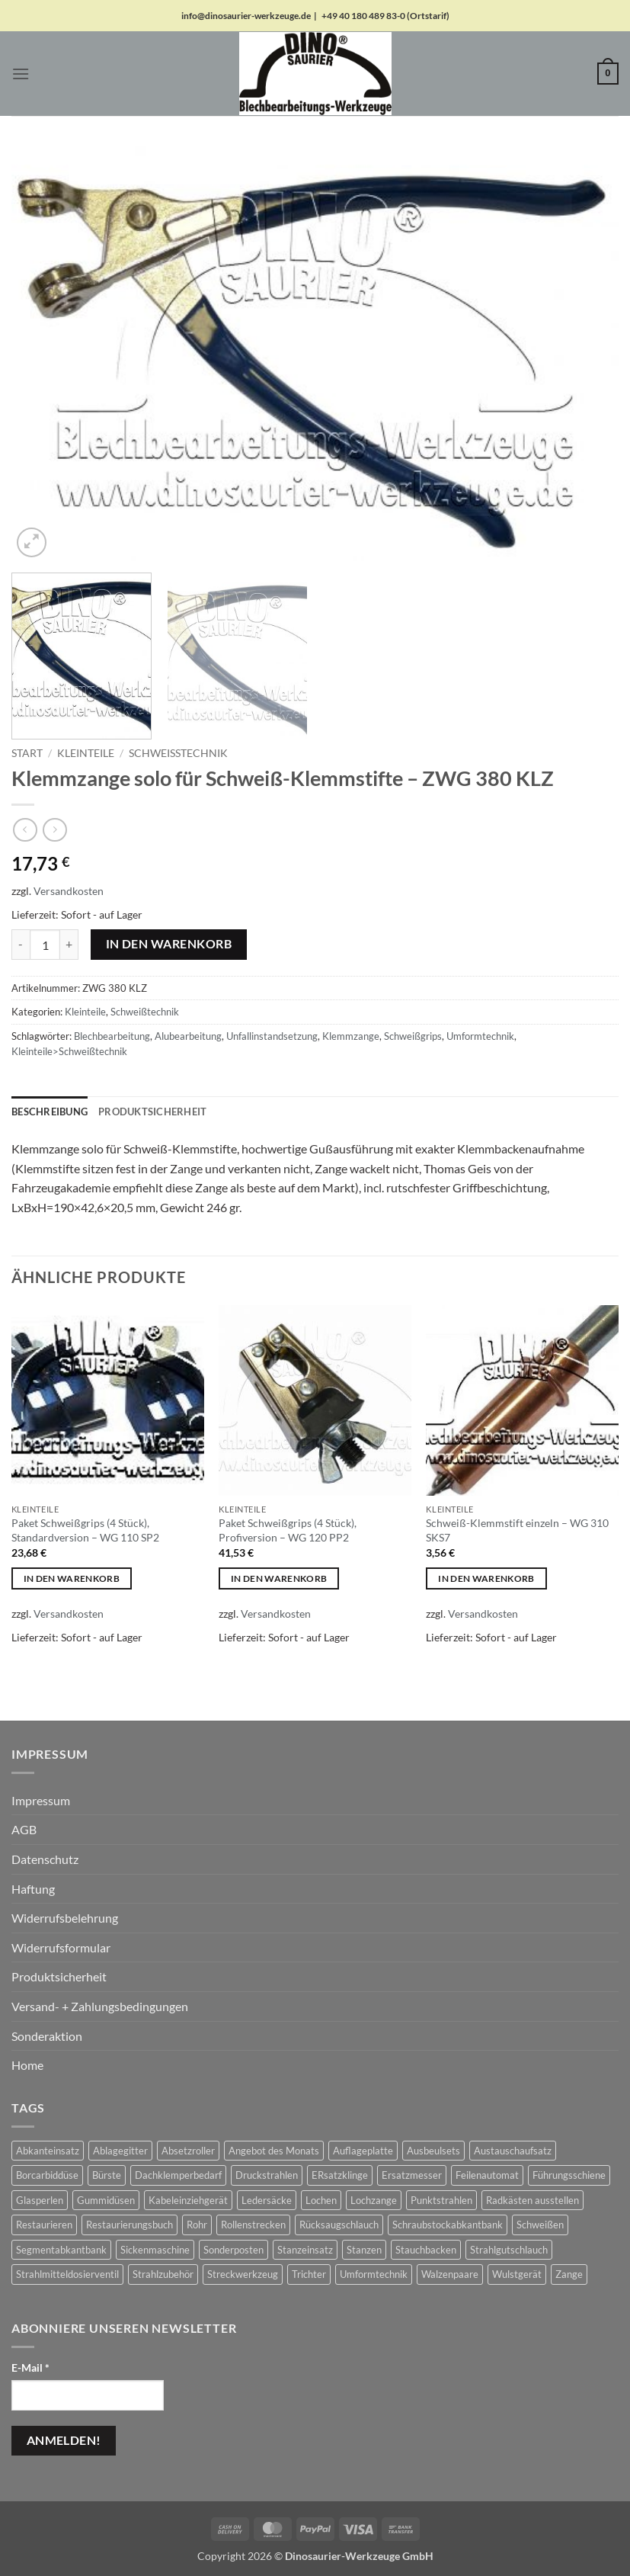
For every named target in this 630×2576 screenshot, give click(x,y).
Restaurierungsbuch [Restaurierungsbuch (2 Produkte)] (129, 2224)
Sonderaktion (46, 2036)
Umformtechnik (480, 1036)
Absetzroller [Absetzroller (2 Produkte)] (188, 2151)
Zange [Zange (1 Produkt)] (569, 2274)
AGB (24, 1829)
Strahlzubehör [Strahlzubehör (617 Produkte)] (163, 2274)
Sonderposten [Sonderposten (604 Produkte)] (233, 2250)
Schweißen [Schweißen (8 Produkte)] (540, 2224)
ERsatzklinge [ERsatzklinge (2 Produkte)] (340, 2175)
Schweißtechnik (178, 753)
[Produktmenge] (45, 944)
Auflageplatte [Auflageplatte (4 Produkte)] (363, 2151)
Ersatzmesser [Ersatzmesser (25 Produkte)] (412, 2175)
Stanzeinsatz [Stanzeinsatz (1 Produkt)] (305, 2250)
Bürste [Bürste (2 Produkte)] (106, 2175)
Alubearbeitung (188, 1036)
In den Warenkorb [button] (72, 1578)
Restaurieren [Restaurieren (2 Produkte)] (44, 2224)
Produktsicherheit (59, 1976)
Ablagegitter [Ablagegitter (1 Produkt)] (120, 2151)
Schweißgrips (413, 1036)
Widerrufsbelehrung (64, 1917)
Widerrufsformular (60, 1947)
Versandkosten (69, 890)
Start (27, 753)
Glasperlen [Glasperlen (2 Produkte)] (39, 2200)
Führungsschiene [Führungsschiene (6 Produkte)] (569, 2175)
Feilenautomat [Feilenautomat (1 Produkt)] (487, 2175)
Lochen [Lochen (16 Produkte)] (321, 2200)
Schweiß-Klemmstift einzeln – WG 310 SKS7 (517, 1530)
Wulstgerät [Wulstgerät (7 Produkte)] (517, 2274)
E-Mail (30, 2367)
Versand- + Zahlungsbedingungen (99, 2006)
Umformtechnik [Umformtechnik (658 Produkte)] (374, 2274)
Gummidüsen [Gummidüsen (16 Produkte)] (106, 2200)
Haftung (33, 1888)
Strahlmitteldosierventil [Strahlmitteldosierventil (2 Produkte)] (67, 2274)
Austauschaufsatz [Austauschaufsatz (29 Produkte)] (513, 2151)
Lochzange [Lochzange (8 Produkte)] (373, 2200)
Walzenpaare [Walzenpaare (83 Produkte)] (449, 2274)
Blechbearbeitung (112, 1036)
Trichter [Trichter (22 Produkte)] (309, 2274)
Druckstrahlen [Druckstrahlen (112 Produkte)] (266, 2175)
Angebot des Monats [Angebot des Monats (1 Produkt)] (274, 2151)
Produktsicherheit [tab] (152, 1111)
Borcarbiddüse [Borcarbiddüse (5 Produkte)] (47, 2175)
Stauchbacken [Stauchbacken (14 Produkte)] (425, 2250)
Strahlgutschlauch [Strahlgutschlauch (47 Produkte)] (509, 2250)
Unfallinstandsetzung (272, 1036)
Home (27, 2065)
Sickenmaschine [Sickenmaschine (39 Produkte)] (155, 2250)
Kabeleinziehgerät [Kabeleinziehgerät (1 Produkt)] (188, 2200)
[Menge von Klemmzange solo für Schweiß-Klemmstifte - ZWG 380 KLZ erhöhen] (69, 944)
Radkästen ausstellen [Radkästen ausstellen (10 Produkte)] (532, 2200)
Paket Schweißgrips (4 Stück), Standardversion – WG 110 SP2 (85, 1530)
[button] (20, 73)
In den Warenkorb (169, 944)
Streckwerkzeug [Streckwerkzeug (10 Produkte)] (242, 2274)
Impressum (40, 1800)
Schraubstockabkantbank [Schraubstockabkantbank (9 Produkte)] (447, 2224)
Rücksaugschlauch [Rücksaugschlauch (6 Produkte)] (339, 2224)
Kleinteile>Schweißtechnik (69, 1051)
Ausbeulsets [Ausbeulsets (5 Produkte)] (433, 2151)
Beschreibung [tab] (49, 1111)
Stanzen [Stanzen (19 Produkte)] (364, 2250)
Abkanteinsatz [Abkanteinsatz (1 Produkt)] (47, 2151)
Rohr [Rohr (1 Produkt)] (197, 2224)
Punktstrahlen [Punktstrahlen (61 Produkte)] (441, 2200)
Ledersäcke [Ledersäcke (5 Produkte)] (266, 2200)
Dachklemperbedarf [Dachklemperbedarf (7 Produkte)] (178, 2175)
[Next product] (25, 830)
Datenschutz (44, 1859)
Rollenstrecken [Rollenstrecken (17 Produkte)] (253, 2224)
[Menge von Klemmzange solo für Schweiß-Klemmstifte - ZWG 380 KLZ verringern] (20, 944)
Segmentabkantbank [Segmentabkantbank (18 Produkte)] (61, 2250)
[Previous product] (54, 830)
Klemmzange (350, 1036)
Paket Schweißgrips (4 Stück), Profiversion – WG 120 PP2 (288, 1530)
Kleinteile (85, 753)
